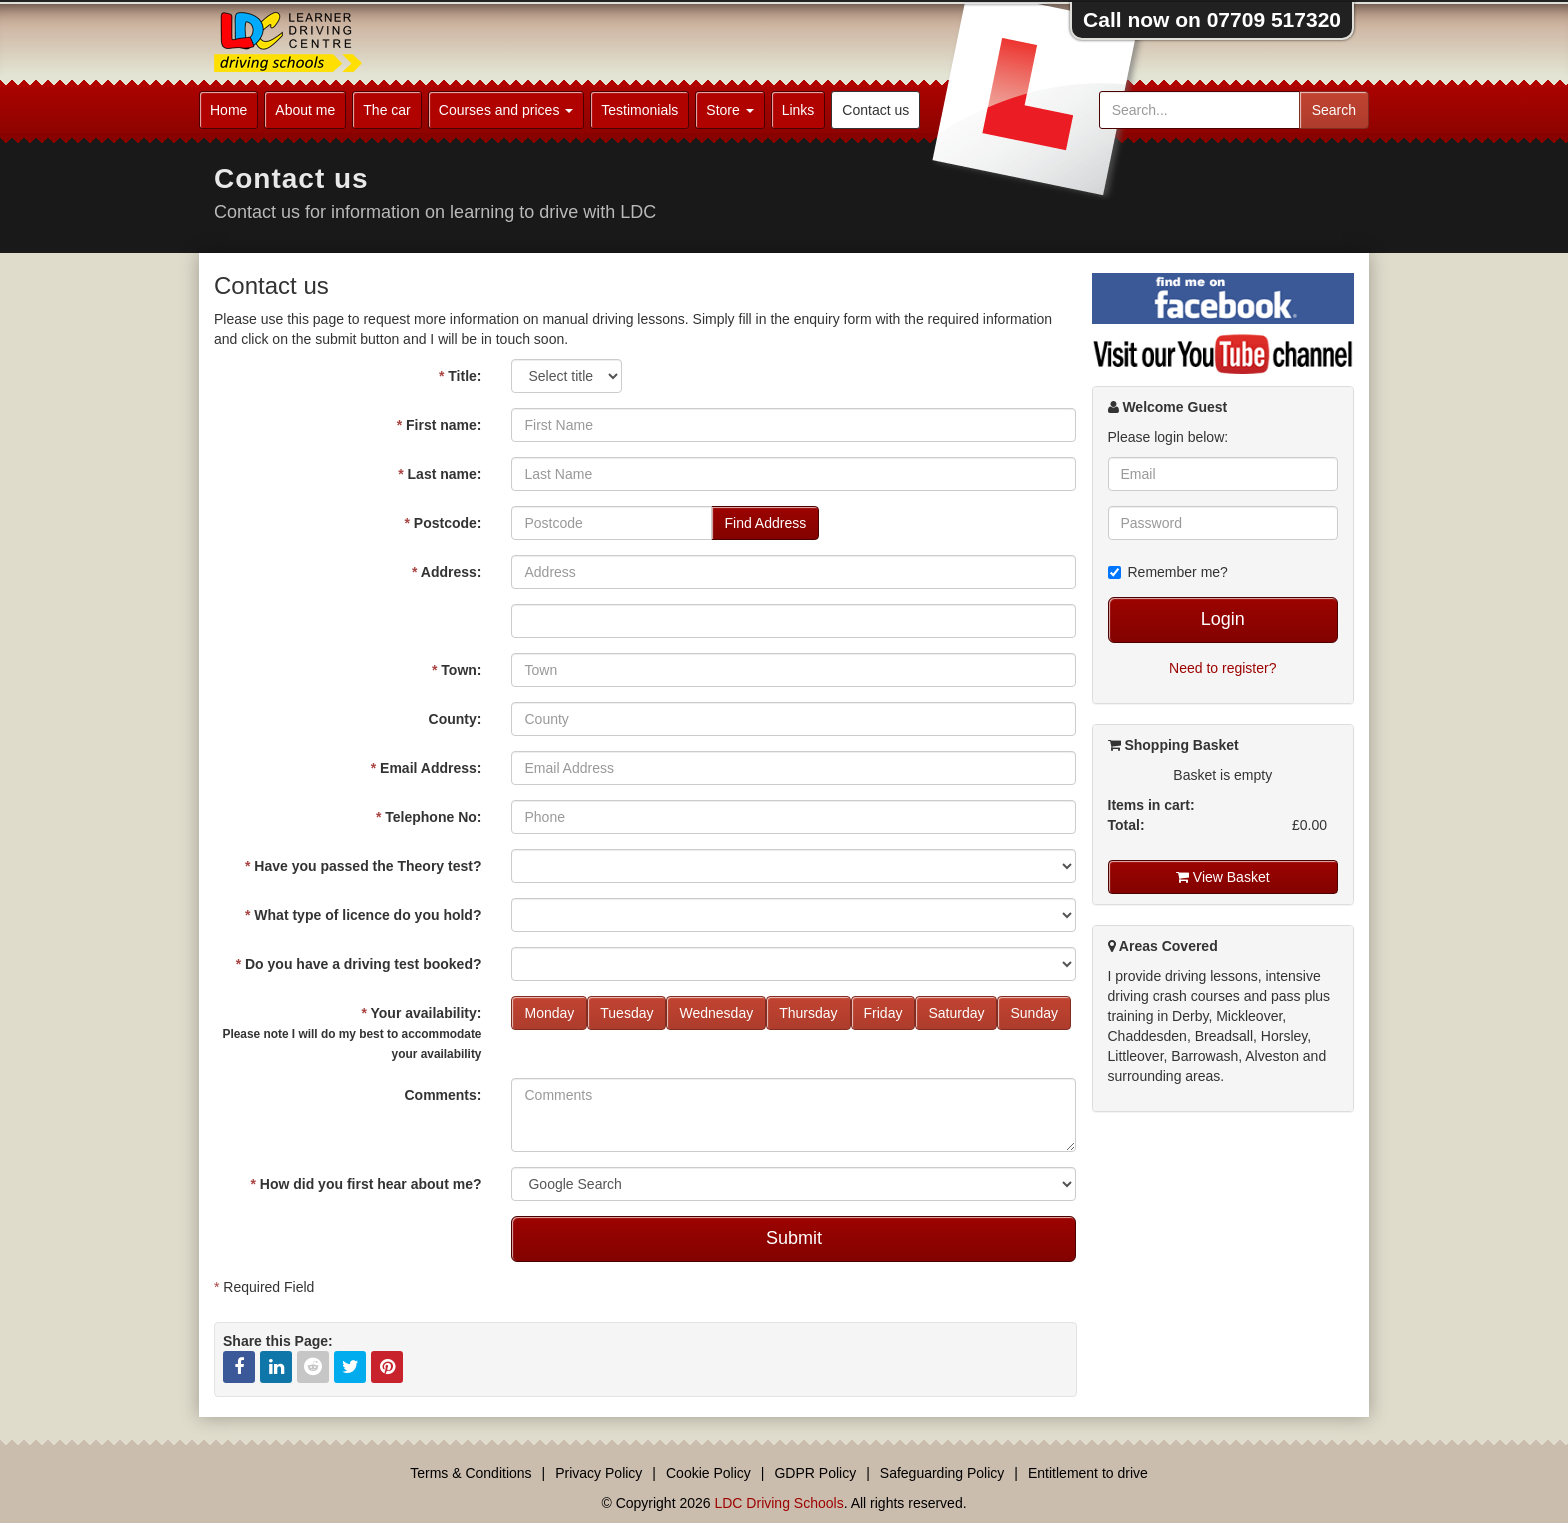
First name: (439, 425)
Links (798, 110)
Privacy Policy (598, 1473)
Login (1223, 619)
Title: (460, 376)
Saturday (956, 1013)
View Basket (1223, 877)
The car (386, 110)
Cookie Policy (708, 1473)
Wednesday (716, 1013)
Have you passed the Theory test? (363, 866)
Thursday (808, 1013)
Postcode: (442, 523)
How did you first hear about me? (365, 1184)
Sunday (1033, 1013)
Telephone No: (429, 817)
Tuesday (626, 1013)
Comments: (442, 1095)
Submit (794, 1238)
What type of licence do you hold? (363, 915)
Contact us (875, 110)
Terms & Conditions (470, 1473)
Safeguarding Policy (942, 1473)
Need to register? (1222, 668)
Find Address (765, 523)
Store (729, 110)
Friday (883, 1013)
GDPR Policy (815, 1473)
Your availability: (351, 1033)
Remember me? (1168, 572)
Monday (549, 1013)
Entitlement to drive (1088, 1473)
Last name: (439, 474)
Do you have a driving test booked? (359, 964)
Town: (457, 670)
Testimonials (639, 110)
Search (1334, 110)
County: (455, 719)
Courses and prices (506, 110)
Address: (447, 572)
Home (228, 110)
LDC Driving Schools (778, 1503)
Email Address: (426, 768)
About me (305, 110)
